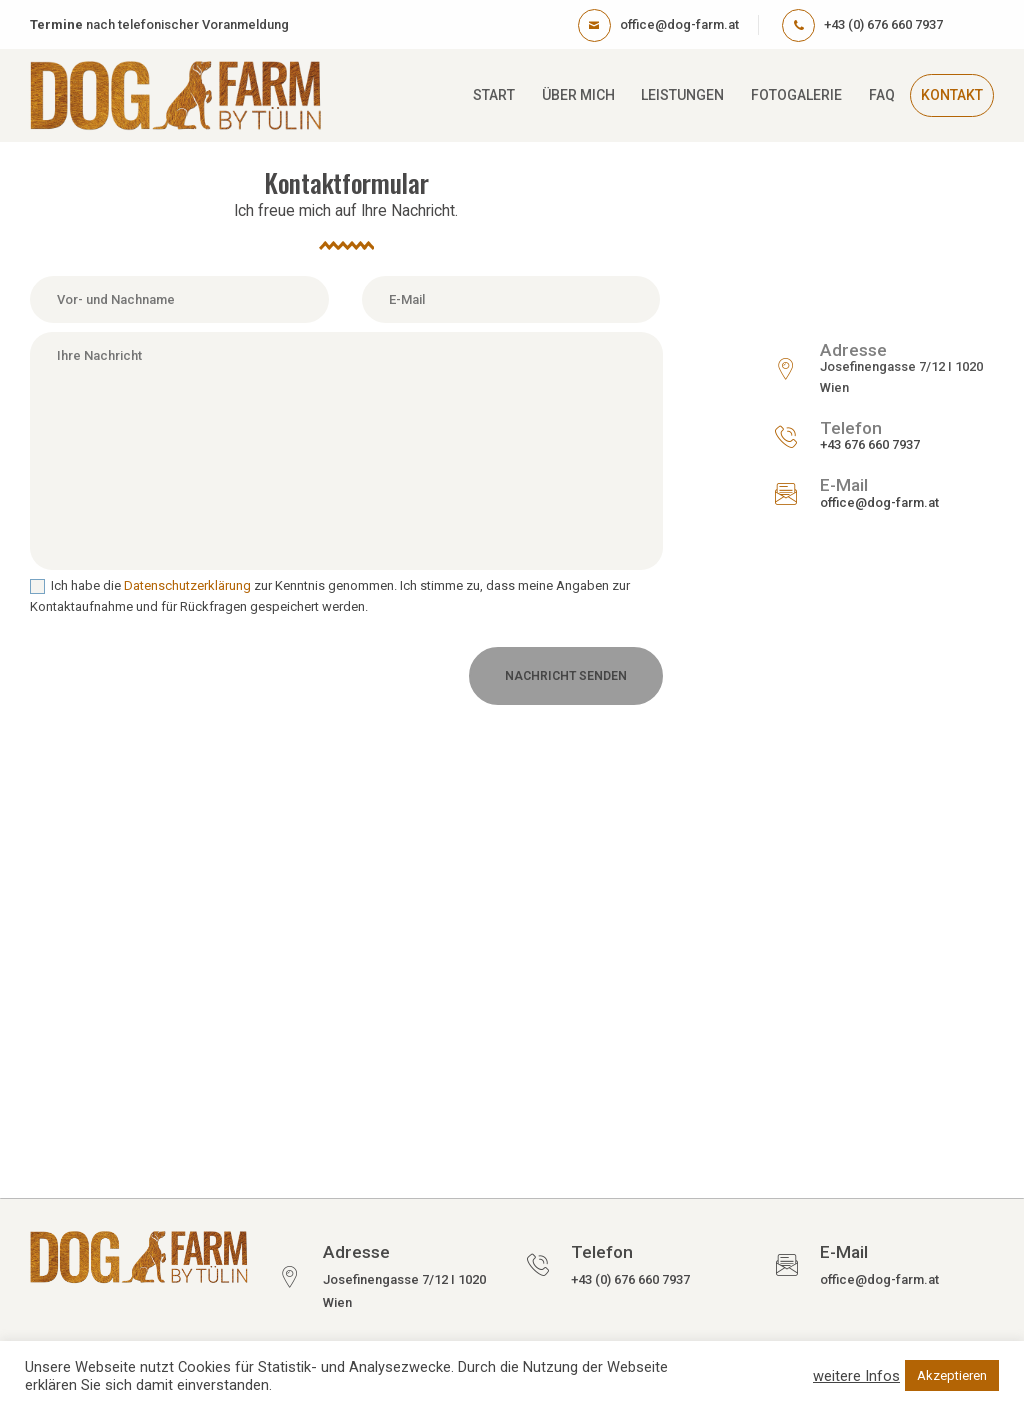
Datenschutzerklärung (187, 585)
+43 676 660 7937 (870, 444)
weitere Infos (856, 1376)
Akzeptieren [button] (952, 1375)
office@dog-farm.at (879, 502)
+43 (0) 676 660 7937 (630, 1279)
